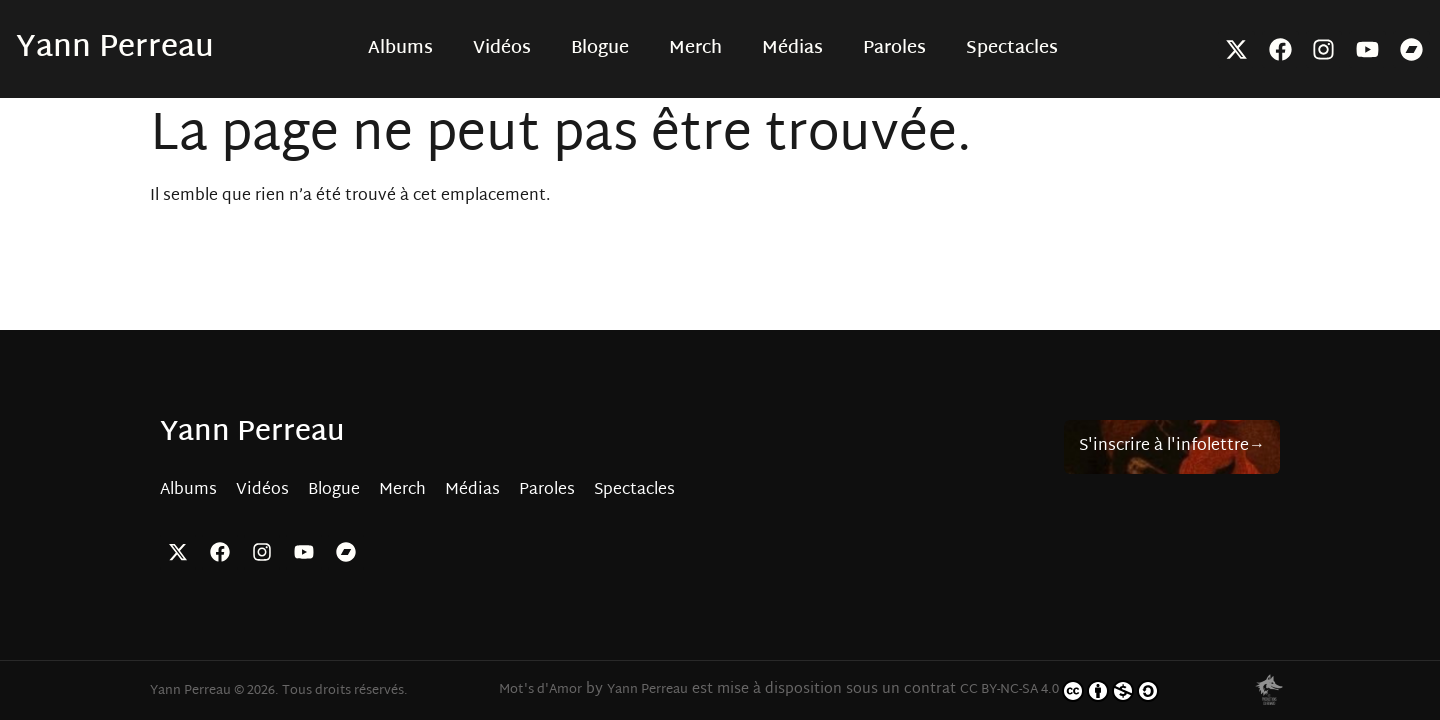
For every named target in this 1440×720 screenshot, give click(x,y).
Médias (792, 49)
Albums (400, 49)
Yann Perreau (115, 48)
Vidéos (502, 49)
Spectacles (1012, 49)
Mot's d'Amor (540, 690)
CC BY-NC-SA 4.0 (1059, 691)
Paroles (894, 49)
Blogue (600, 49)
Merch (695, 49)
